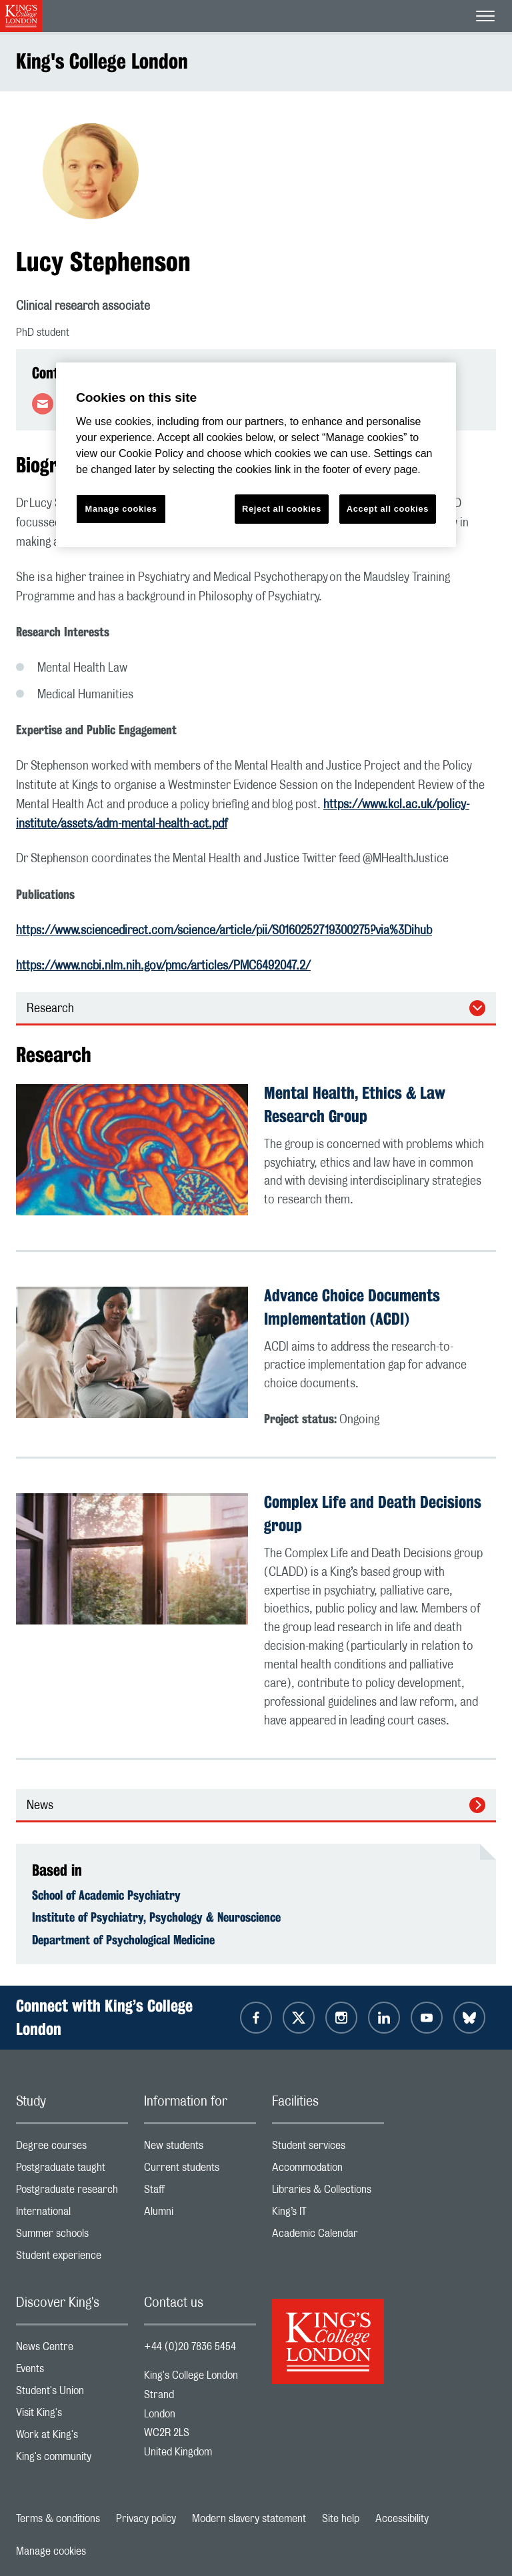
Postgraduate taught (72, 2170)
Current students (200, 2170)
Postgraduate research (72, 2192)
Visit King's (72, 2415)
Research (50, 1009)
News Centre (72, 2349)
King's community (72, 2459)
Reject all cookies (281, 509)
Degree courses (72, 2148)
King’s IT (328, 2214)
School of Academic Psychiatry (106, 1895)
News (40, 1806)
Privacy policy (146, 2518)
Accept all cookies (388, 509)
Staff (200, 2192)
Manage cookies (51, 2551)
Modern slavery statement (249, 2518)
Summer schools (72, 2236)
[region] (256, 454)
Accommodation (328, 2170)
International (72, 2214)
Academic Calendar (328, 2236)
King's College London (102, 61)
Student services (328, 2148)
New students (200, 2148)
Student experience (72, 2258)
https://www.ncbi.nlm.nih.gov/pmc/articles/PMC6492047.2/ (163, 966)
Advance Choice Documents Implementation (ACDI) (352, 1307)
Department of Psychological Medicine (123, 1939)
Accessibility (402, 2518)
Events (72, 2371)
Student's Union (72, 2393)
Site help (340, 2518)
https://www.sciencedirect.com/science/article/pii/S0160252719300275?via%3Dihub (224, 931)
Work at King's (72, 2437)
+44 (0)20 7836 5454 (190, 2346)
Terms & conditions (58, 2518)
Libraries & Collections (328, 2192)
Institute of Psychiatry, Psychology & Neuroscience (156, 1917)
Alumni (200, 2214)
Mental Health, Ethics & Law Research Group (354, 1104)
